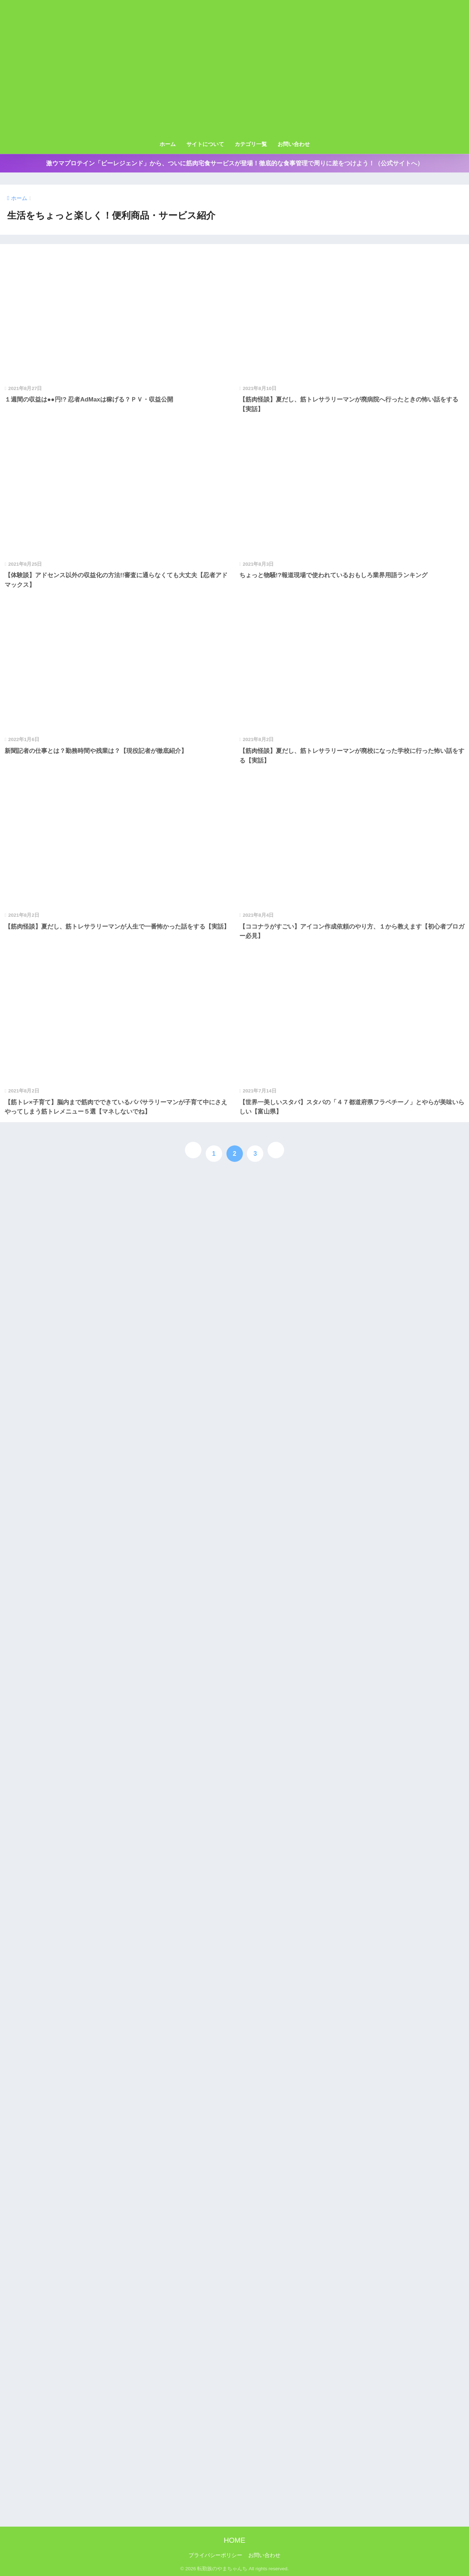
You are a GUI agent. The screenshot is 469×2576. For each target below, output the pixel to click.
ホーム (168, 144)
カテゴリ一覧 (251, 144)
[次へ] (276, 1150)
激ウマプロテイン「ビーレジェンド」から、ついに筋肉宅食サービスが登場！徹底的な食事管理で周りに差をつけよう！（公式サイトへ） (234, 163)
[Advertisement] (234, 83)
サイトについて (205, 144)
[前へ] (193, 1150)
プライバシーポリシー (215, 2555)
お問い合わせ (294, 144)
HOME (234, 2540)
